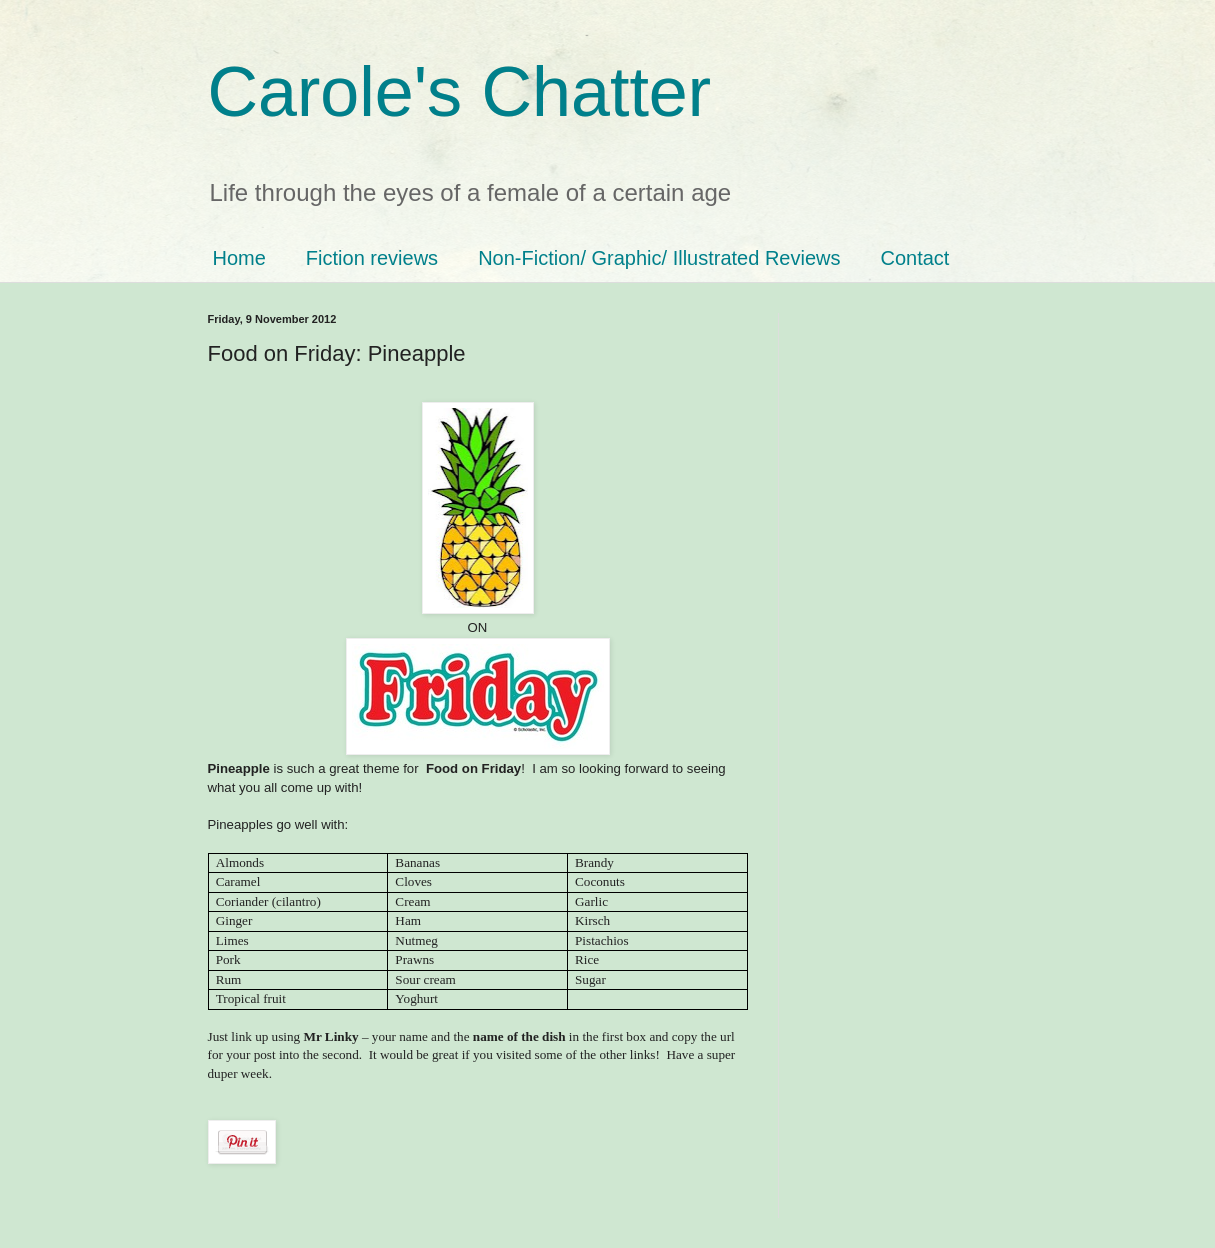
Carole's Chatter (460, 92)
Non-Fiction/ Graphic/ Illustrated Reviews (659, 258)
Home (239, 258)
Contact (914, 258)
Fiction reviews (372, 258)
